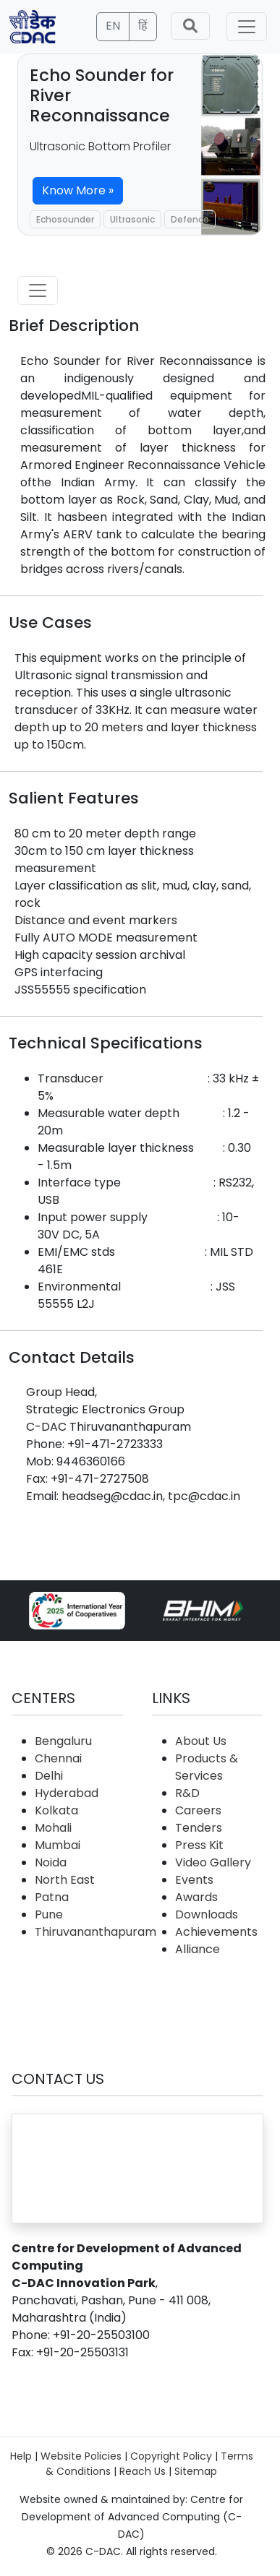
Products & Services (206, 1767)
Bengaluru (63, 1741)
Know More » (78, 190)
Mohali (53, 1827)
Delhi (49, 1775)
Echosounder (65, 219)
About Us (200, 1741)
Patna (52, 1897)
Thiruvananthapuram (95, 1932)
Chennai (58, 1758)
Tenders (198, 1827)
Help (21, 2456)
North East (65, 1879)
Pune (49, 1914)
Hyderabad (66, 1793)
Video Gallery (213, 1862)
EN (113, 25)
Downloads (206, 1914)
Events (194, 1879)
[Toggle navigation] (246, 26)
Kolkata (56, 1810)
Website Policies (81, 2456)
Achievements (216, 1932)
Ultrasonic (132, 219)
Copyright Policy (171, 2456)
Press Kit (199, 1845)
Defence (190, 219)
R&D (187, 1793)
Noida (51, 1862)
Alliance (197, 1949)
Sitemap (195, 2471)
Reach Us (142, 2471)
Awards (196, 1897)
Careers (198, 1810)
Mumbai (57, 1845)
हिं (143, 25)
